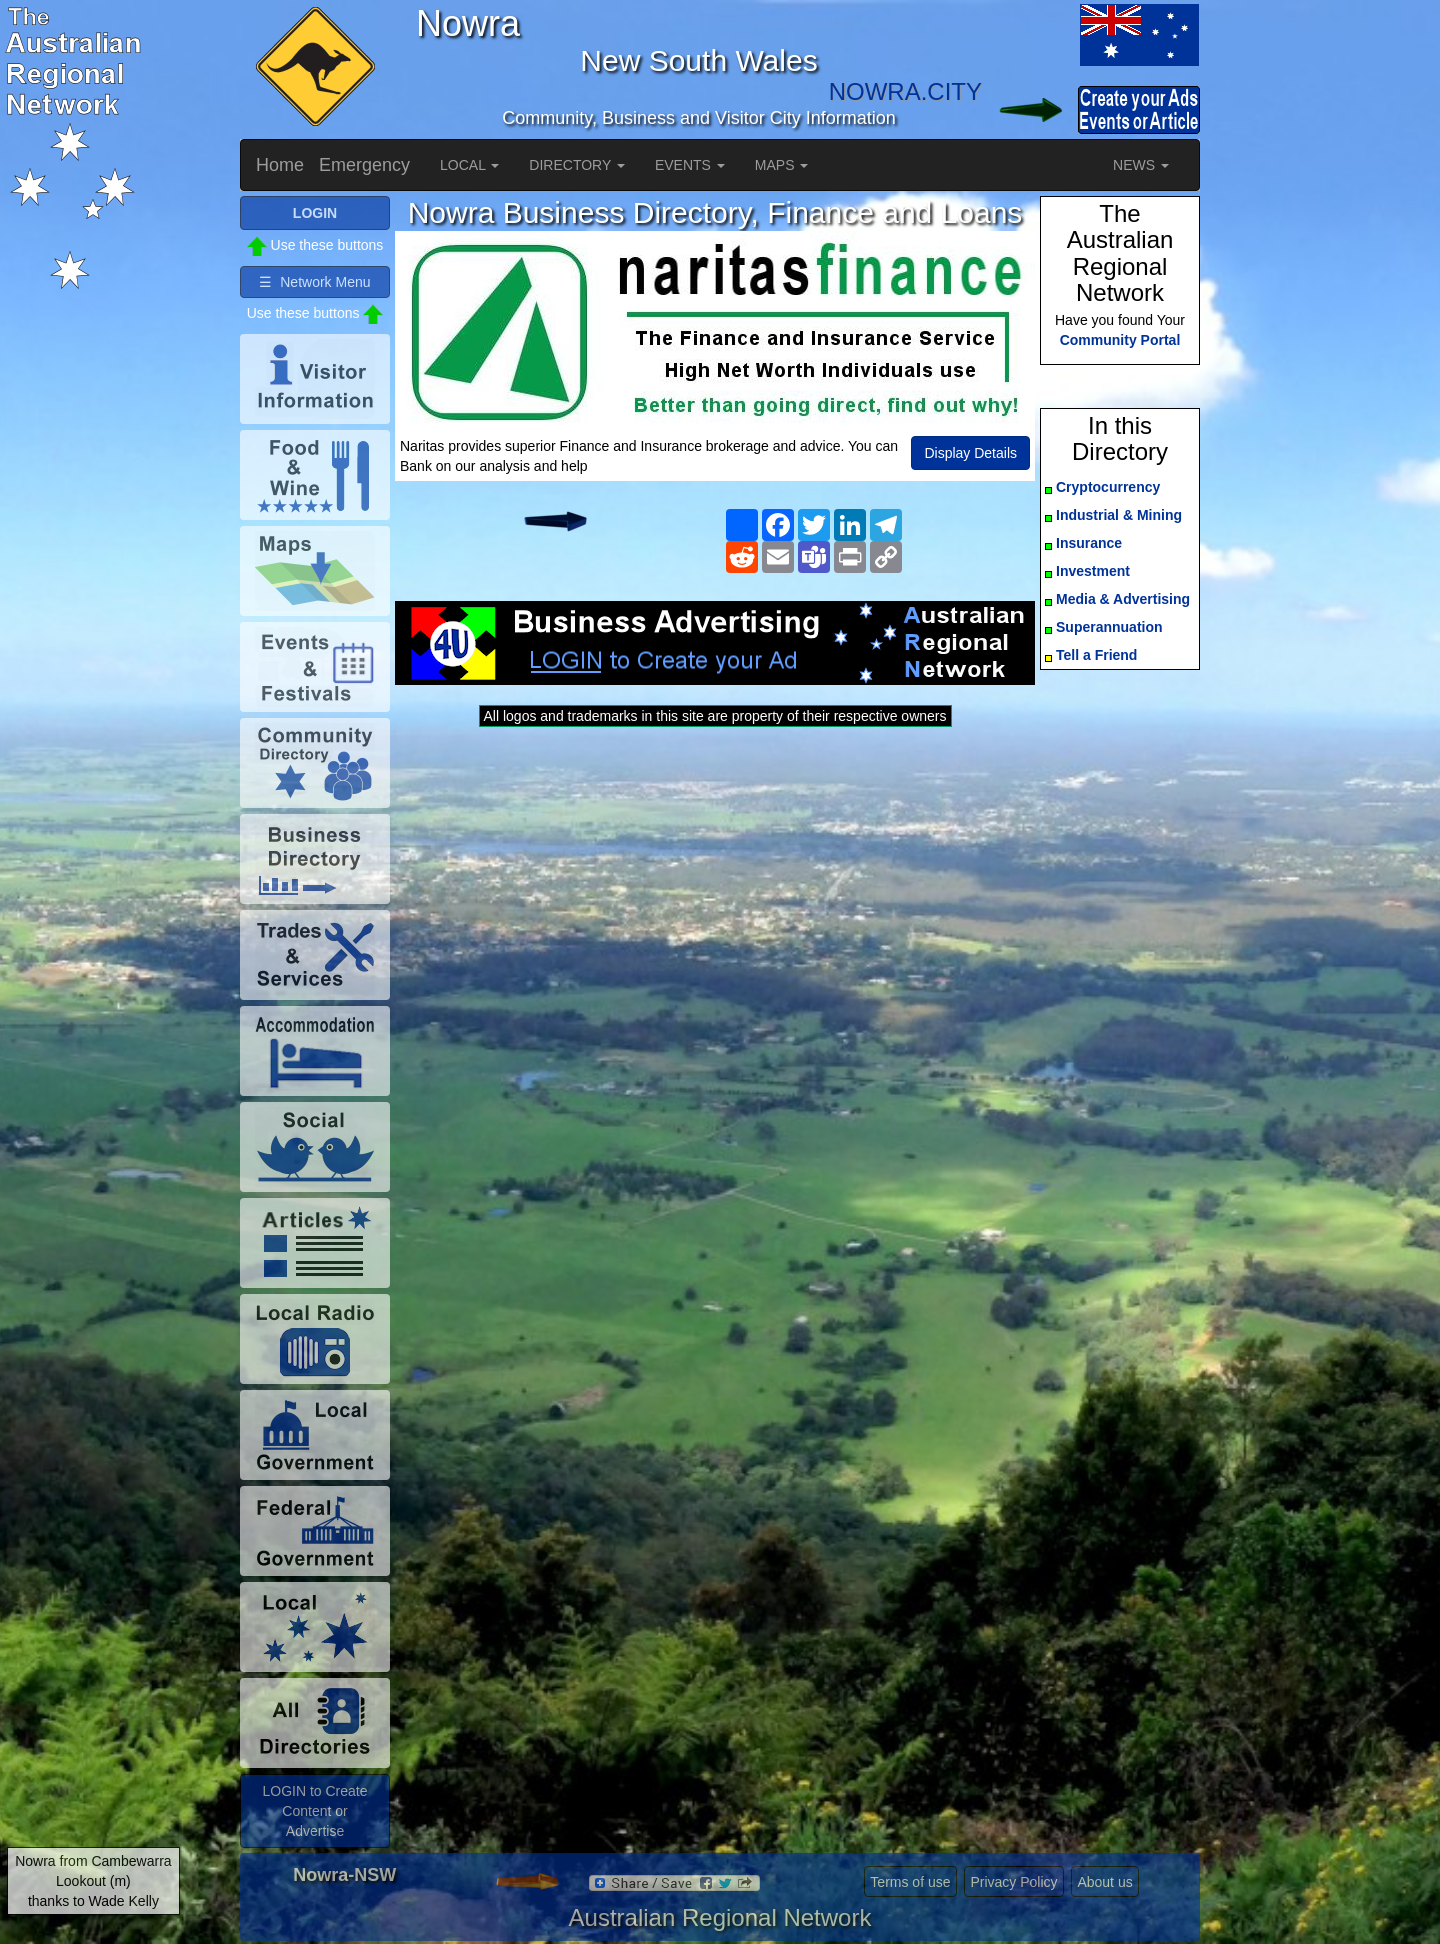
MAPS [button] (782, 165)
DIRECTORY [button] (577, 165)
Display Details (970, 453)
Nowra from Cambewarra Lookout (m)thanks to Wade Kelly (93, 1881)
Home (280, 165)
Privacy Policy (1013, 1882)
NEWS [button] (1141, 165)
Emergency (364, 165)
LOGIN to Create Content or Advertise (314, 1811)
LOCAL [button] (469, 165)
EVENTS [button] (690, 165)
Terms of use (910, 1882)
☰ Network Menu (314, 282)
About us (1104, 1882)
